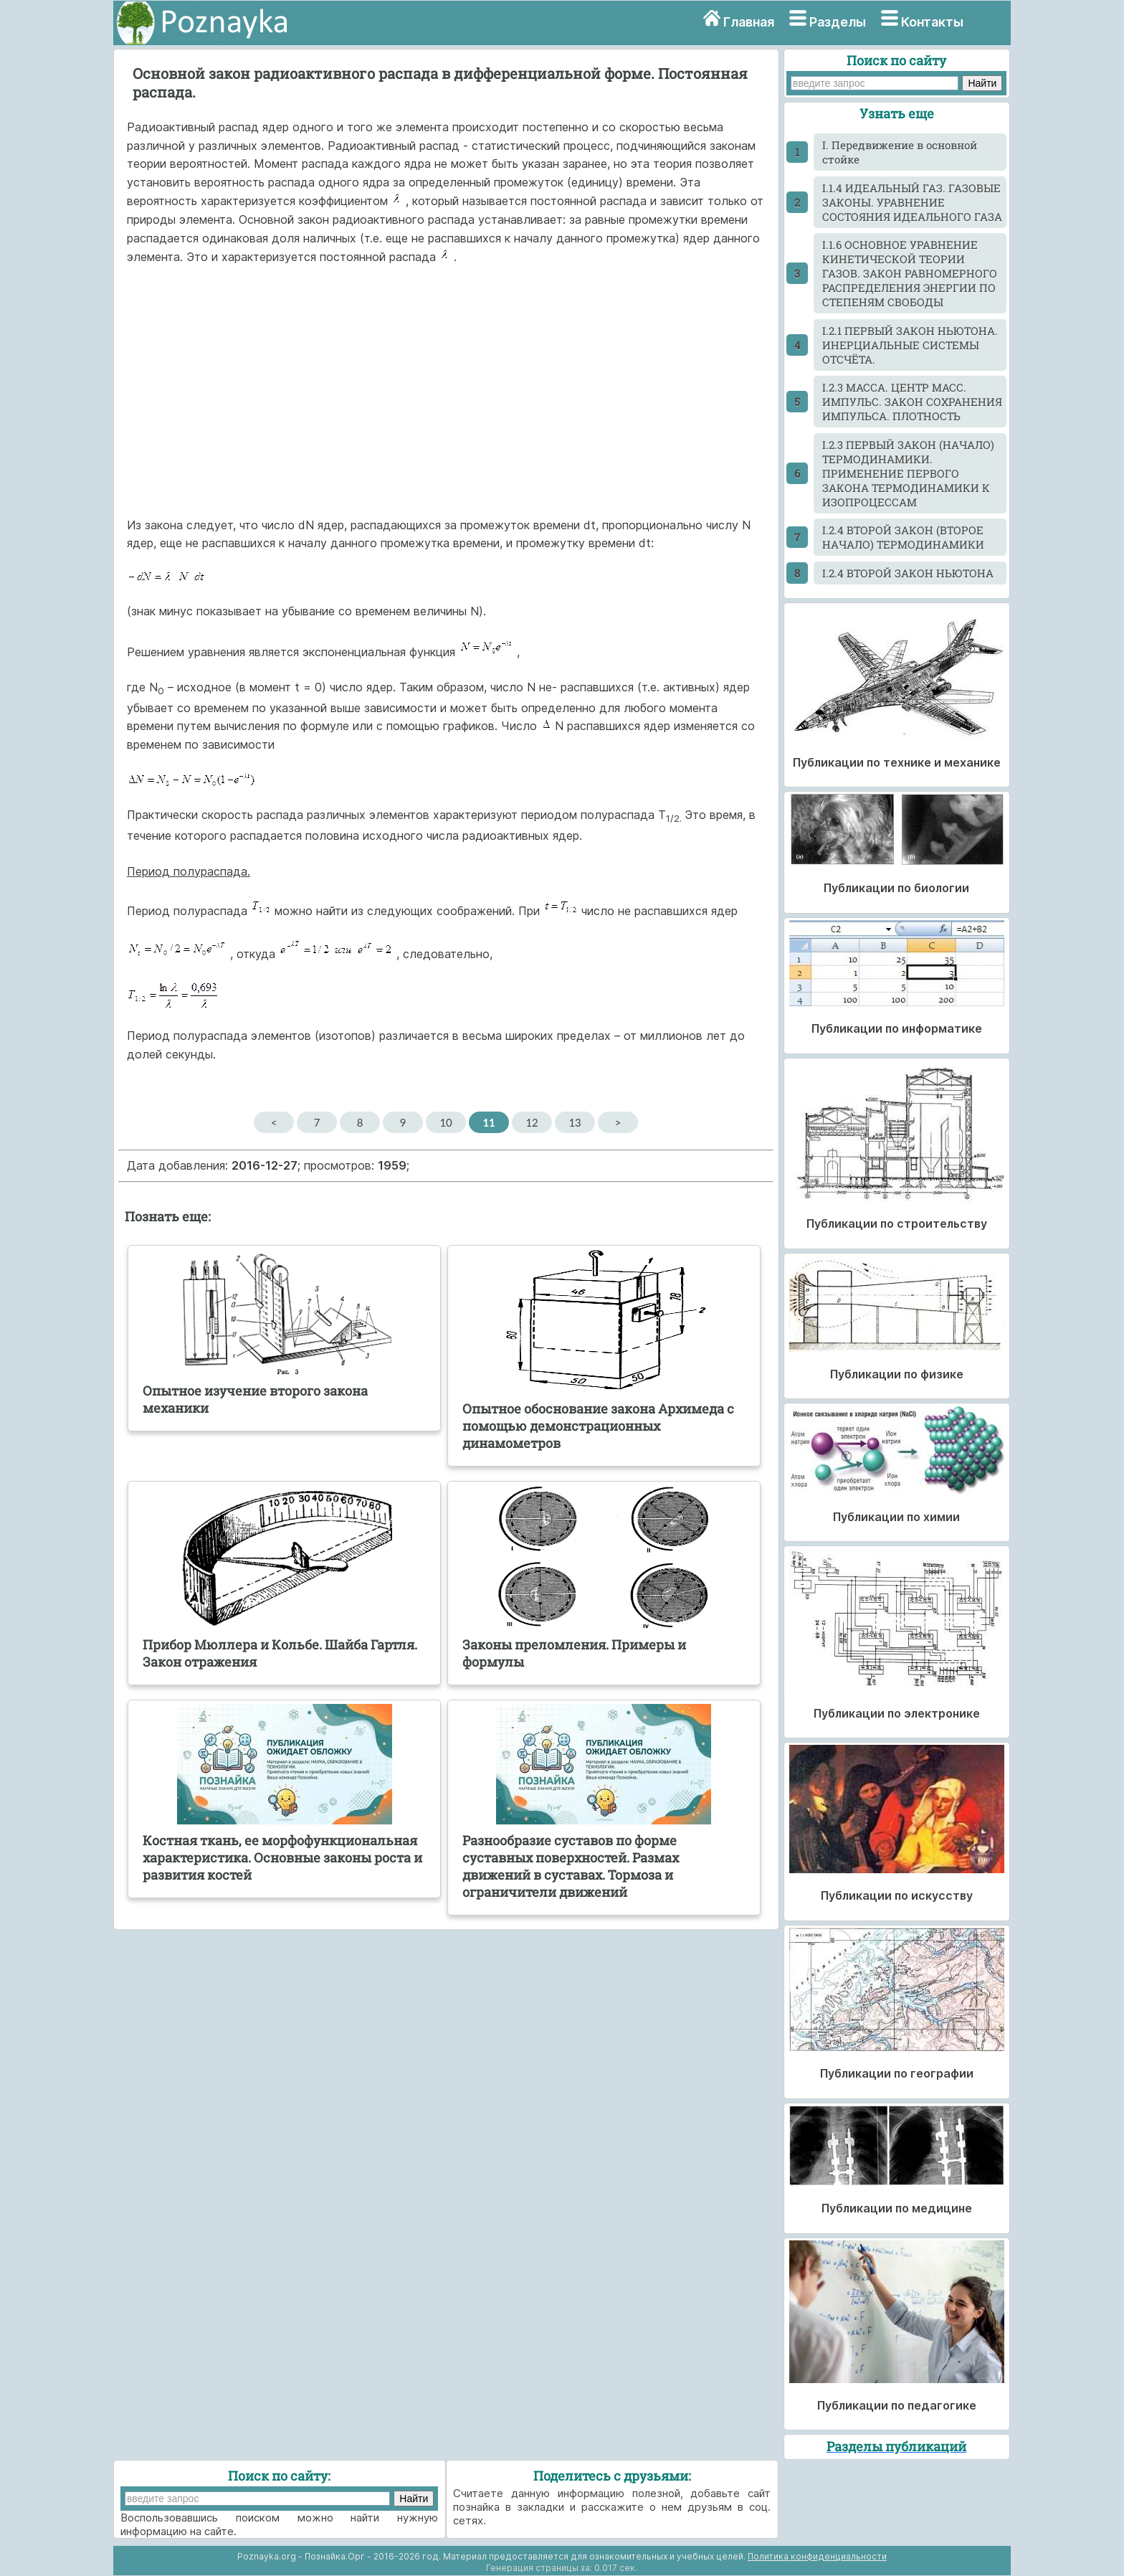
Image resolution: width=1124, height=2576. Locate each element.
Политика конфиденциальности (817, 2556)
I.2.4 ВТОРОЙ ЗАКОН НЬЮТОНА (908, 573)
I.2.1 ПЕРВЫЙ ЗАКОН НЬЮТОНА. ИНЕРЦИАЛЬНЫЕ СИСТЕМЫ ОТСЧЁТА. (910, 344)
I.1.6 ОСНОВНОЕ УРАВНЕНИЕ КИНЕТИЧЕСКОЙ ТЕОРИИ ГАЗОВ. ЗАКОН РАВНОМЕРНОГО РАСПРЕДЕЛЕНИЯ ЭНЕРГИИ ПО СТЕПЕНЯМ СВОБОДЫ (909, 273)
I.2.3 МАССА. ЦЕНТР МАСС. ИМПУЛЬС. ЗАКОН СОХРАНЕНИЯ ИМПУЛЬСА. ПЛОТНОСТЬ (912, 401)
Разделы (837, 21)
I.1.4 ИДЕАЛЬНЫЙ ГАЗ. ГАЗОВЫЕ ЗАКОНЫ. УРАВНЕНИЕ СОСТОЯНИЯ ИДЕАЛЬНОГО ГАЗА (912, 202)
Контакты (932, 21)
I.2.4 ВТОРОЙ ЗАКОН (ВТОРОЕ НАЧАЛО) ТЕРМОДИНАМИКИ (903, 537)
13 (574, 1122)
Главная (748, 21)
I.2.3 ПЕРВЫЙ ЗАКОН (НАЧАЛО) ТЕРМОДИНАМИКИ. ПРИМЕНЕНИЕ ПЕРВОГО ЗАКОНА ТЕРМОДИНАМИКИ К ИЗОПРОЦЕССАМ (908, 473)
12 (531, 1122)
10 (445, 1122)
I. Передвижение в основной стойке (899, 152)
